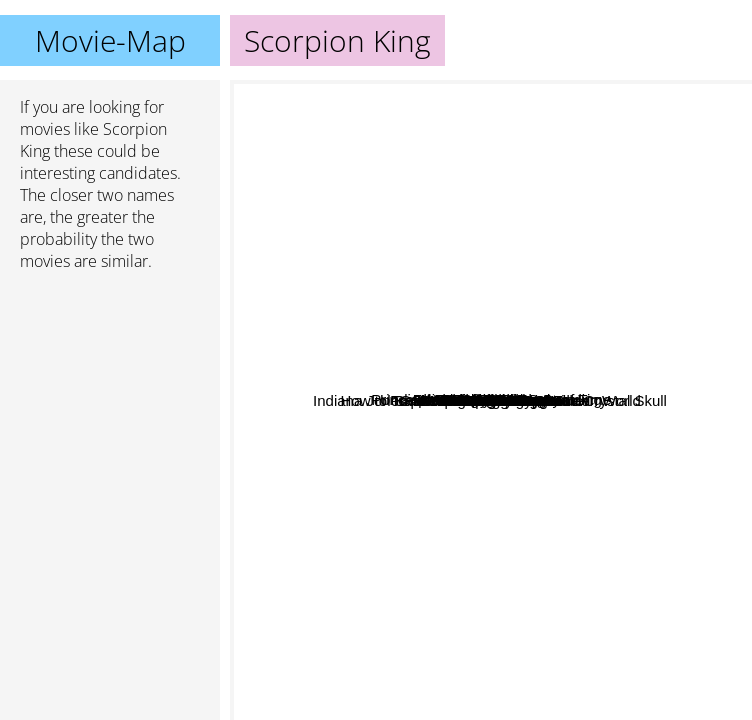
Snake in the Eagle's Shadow (646, 438)
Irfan (627, 303)
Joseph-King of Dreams (475, 479)
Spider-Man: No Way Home (542, 560)
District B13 (358, 188)
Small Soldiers (384, 265)
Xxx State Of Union (302, 447)
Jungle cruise (502, 506)
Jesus (395, 405)
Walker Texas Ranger (442, 245)
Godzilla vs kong (411, 449)
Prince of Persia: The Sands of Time (552, 166)
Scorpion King (491, 400)
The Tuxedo (661, 260)
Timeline (431, 641)
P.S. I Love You (598, 421)
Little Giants (430, 216)
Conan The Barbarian (638, 649)
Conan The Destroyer (473, 706)
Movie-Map (110, 40)
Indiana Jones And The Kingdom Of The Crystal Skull (415, 580)
